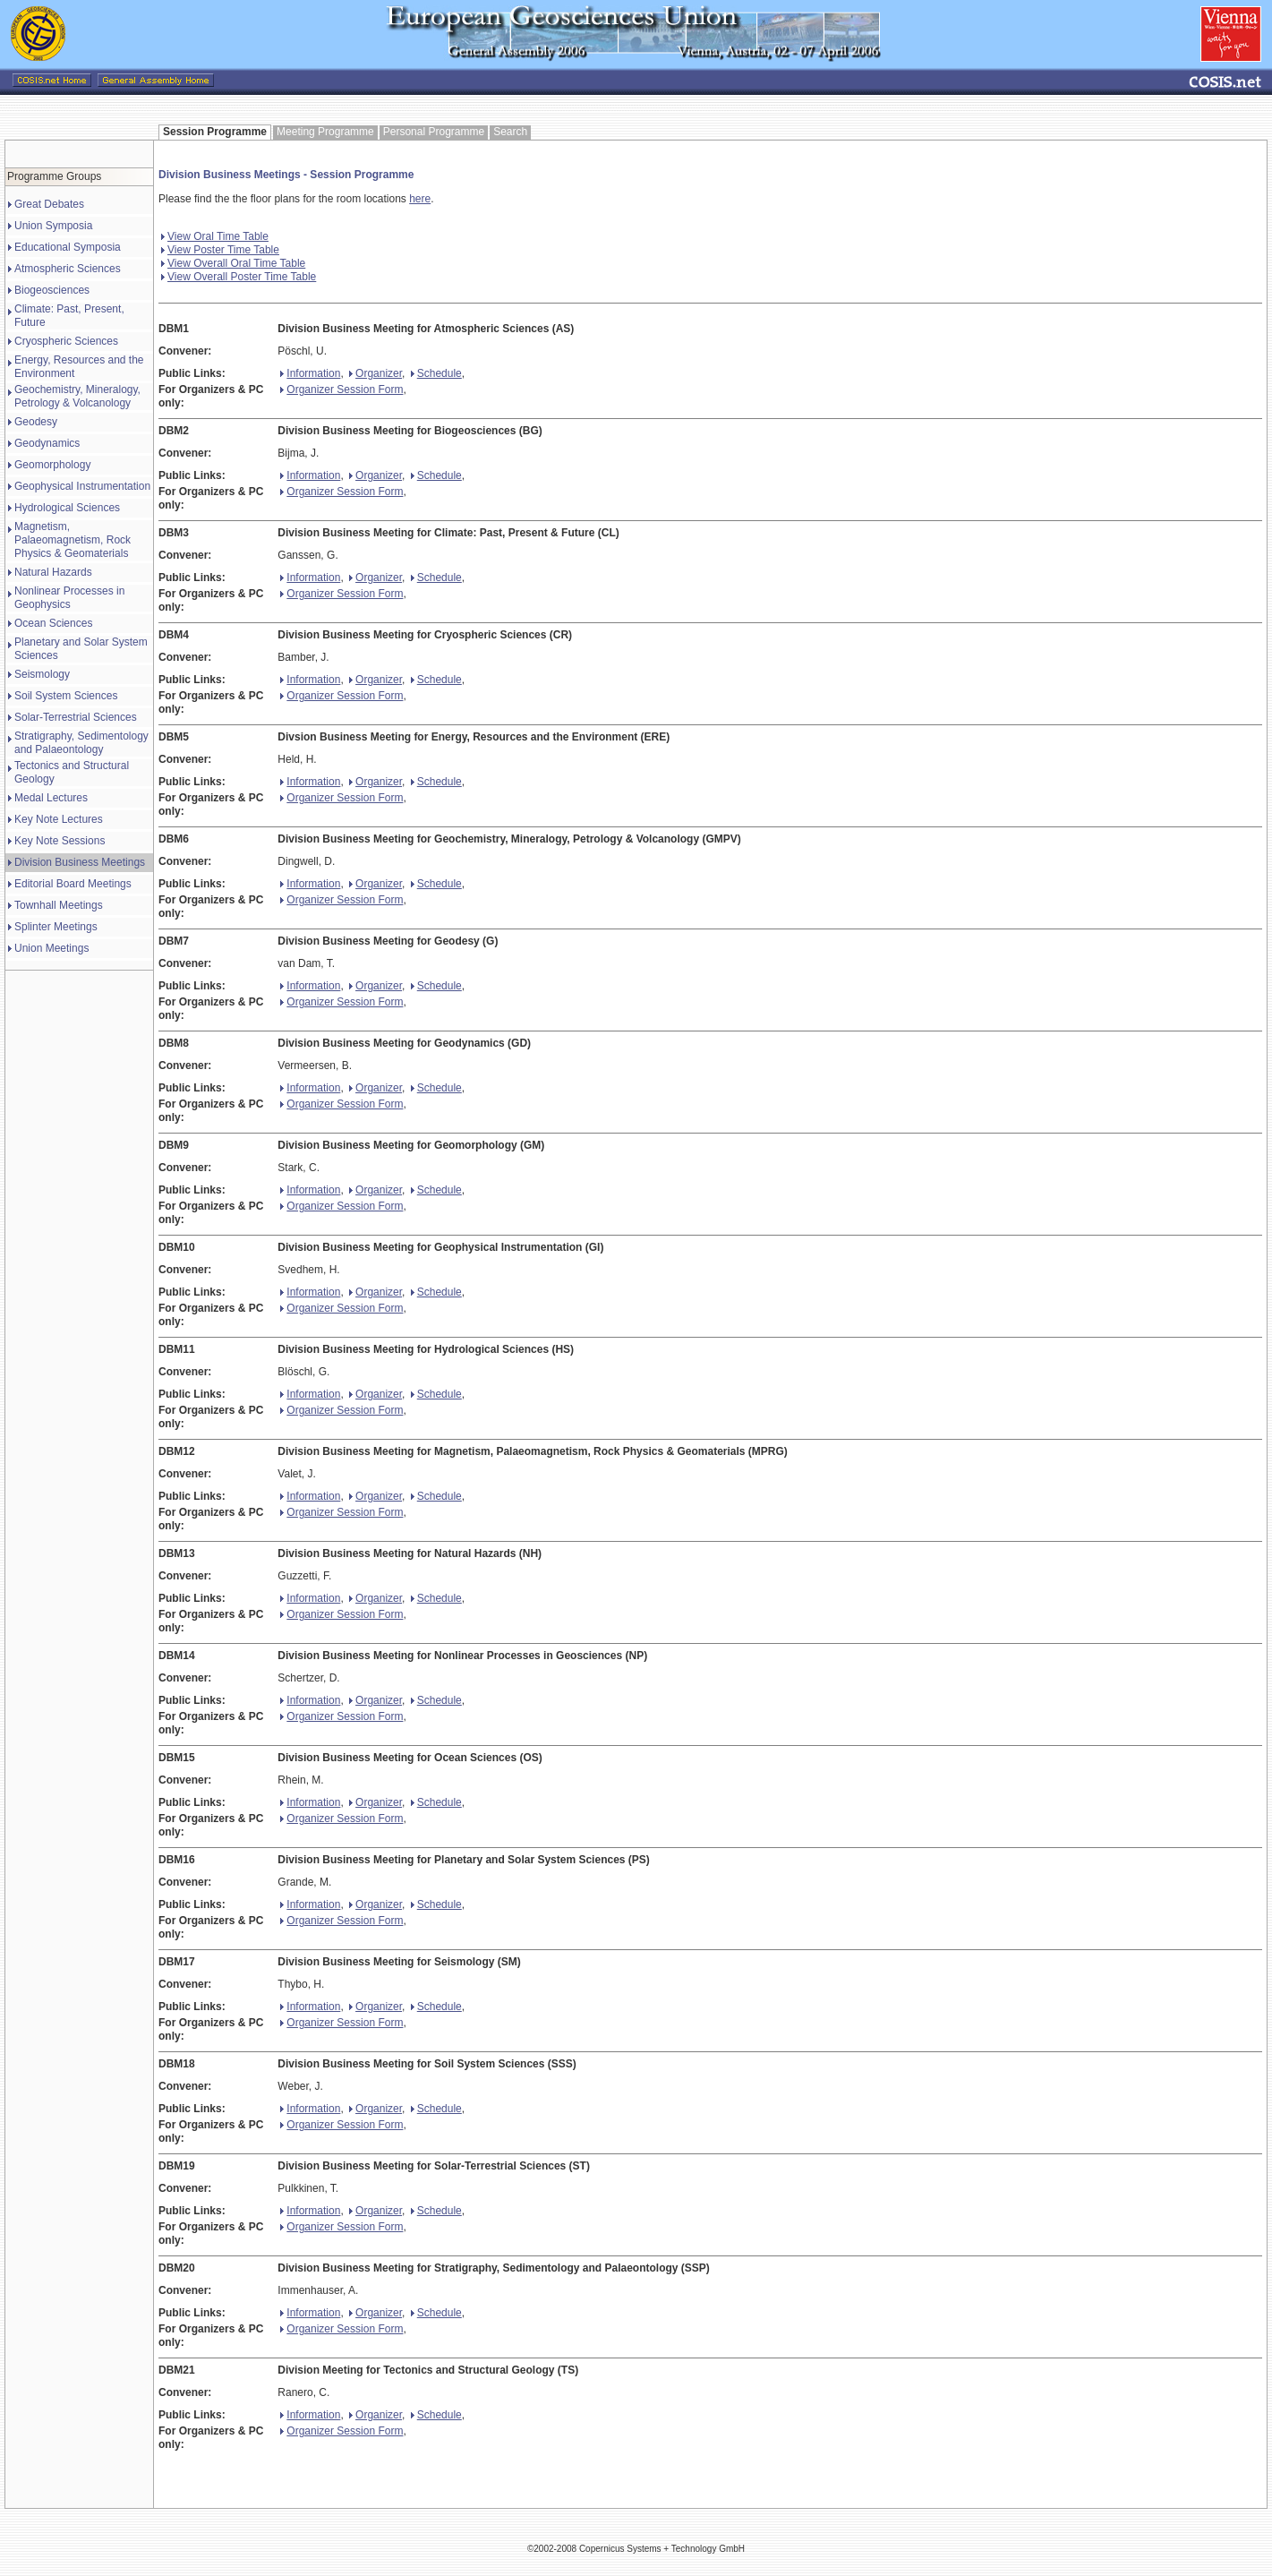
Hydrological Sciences (67, 507)
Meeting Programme (325, 131)
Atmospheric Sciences (67, 268)
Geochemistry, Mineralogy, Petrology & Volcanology (77, 396)
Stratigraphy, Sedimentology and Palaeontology (81, 743)
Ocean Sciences (53, 623)
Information (310, 373)
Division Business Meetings (79, 862)
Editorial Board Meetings (73, 883)
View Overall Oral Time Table (233, 263)
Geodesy (35, 421)
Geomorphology (52, 464)
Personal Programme (433, 131)
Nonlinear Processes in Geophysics (69, 598)
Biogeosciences (52, 290)
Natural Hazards (53, 572)
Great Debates (49, 204)
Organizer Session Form (341, 389)
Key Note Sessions (59, 840)
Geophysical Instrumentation (82, 486)
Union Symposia (53, 225)
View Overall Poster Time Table (238, 276)
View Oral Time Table (215, 236)
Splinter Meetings (56, 926)
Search (510, 131)
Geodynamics (47, 443)
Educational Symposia (67, 247)
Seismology (42, 674)
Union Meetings (51, 948)
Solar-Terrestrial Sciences (75, 717)
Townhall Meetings (58, 905)
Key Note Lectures (58, 819)
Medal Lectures (51, 798)
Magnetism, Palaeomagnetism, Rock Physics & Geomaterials (72, 540)
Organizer (375, 373)
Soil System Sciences (65, 695)
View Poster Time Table (220, 250)
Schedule (436, 373)
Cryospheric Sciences (66, 341)
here (420, 199)
